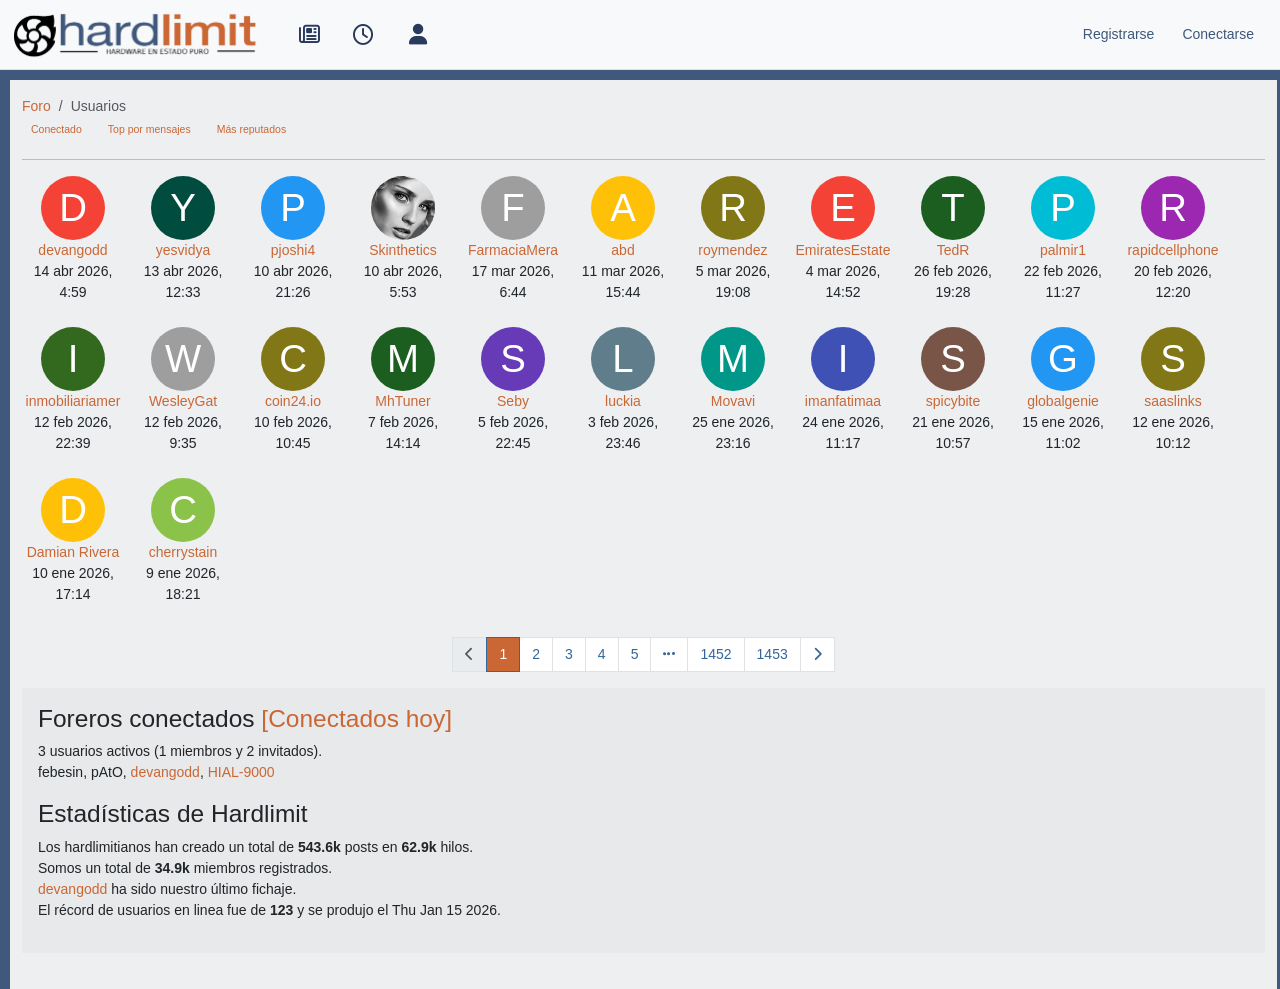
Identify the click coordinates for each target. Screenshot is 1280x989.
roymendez (732, 250)
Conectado (56, 129)
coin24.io (293, 401)
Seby (513, 401)
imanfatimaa (843, 401)
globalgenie (1063, 401)
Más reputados (251, 129)
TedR (953, 250)
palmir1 (1063, 250)
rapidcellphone (1172, 250)
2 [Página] (536, 654)
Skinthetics (403, 250)
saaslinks (1173, 401)
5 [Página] (635, 654)
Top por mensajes (149, 129)
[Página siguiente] (817, 654)
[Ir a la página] (669, 654)
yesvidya (183, 250)
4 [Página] (602, 654)
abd (622, 250)
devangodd (72, 250)
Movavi (733, 401)
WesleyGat (183, 401)
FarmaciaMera (513, 250)
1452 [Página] (715, 654)
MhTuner (403, 401)
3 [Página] (569, 654)
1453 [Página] (772, 654)
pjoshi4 (293, 250)
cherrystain (183, 552)
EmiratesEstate (843, 250)
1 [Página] (503, 654)
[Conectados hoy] (356, 718)
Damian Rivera (73, 552)
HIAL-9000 (241, 772)
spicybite (953, 401)
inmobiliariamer (73, 401)
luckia (623, 401)
